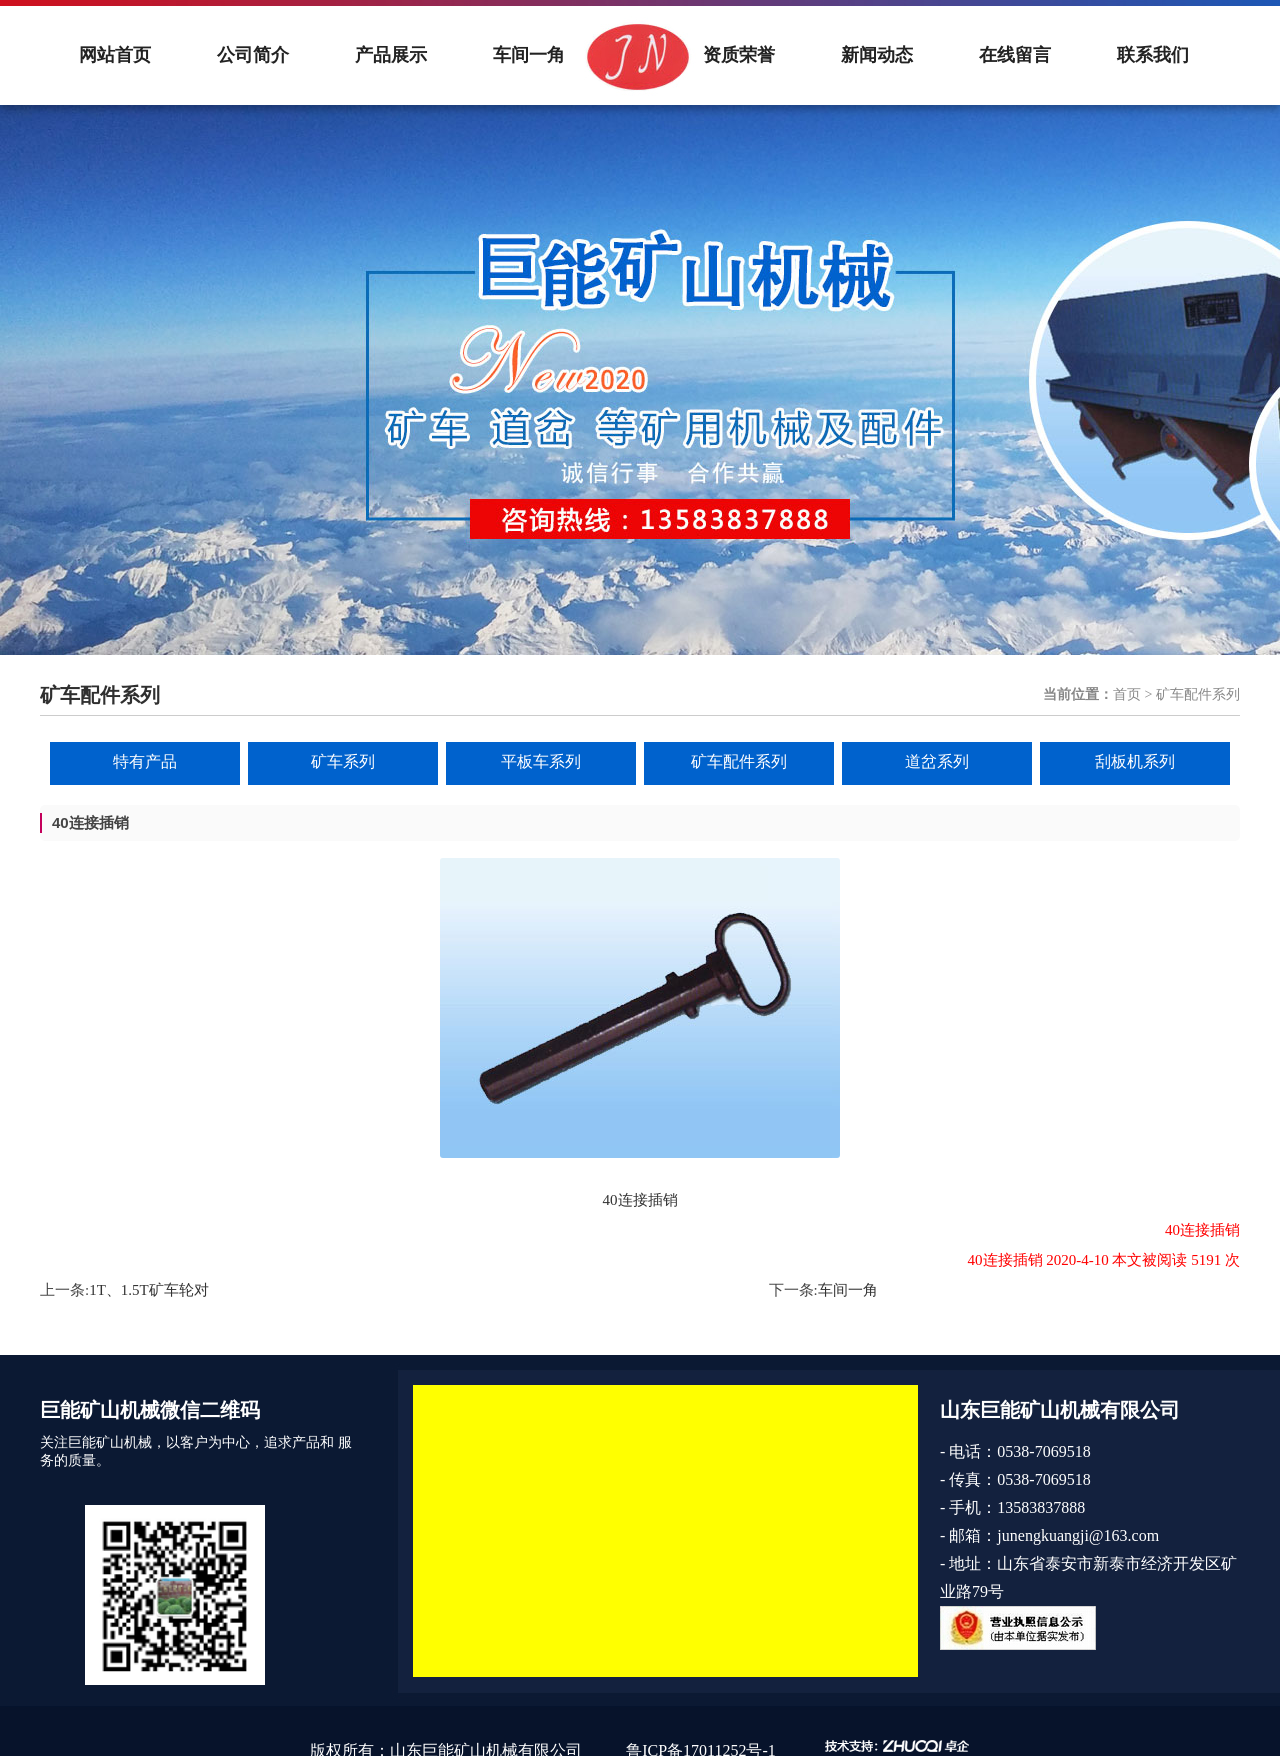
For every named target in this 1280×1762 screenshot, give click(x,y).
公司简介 (253, 55)
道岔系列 (937, 761)
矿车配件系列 (739, 761)
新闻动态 (877, 55)
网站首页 (115, 55)
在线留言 (1015, 55)
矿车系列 (343, 761)
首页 (1127, 694)
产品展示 (391, 55)
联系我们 (1153, 55)
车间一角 (529, 55)
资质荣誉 (739, 55)
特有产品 (145, 761)
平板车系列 (541, 761)
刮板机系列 (1135, 761)
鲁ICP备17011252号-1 (701, 1750)
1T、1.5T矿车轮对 (149, 1290)
